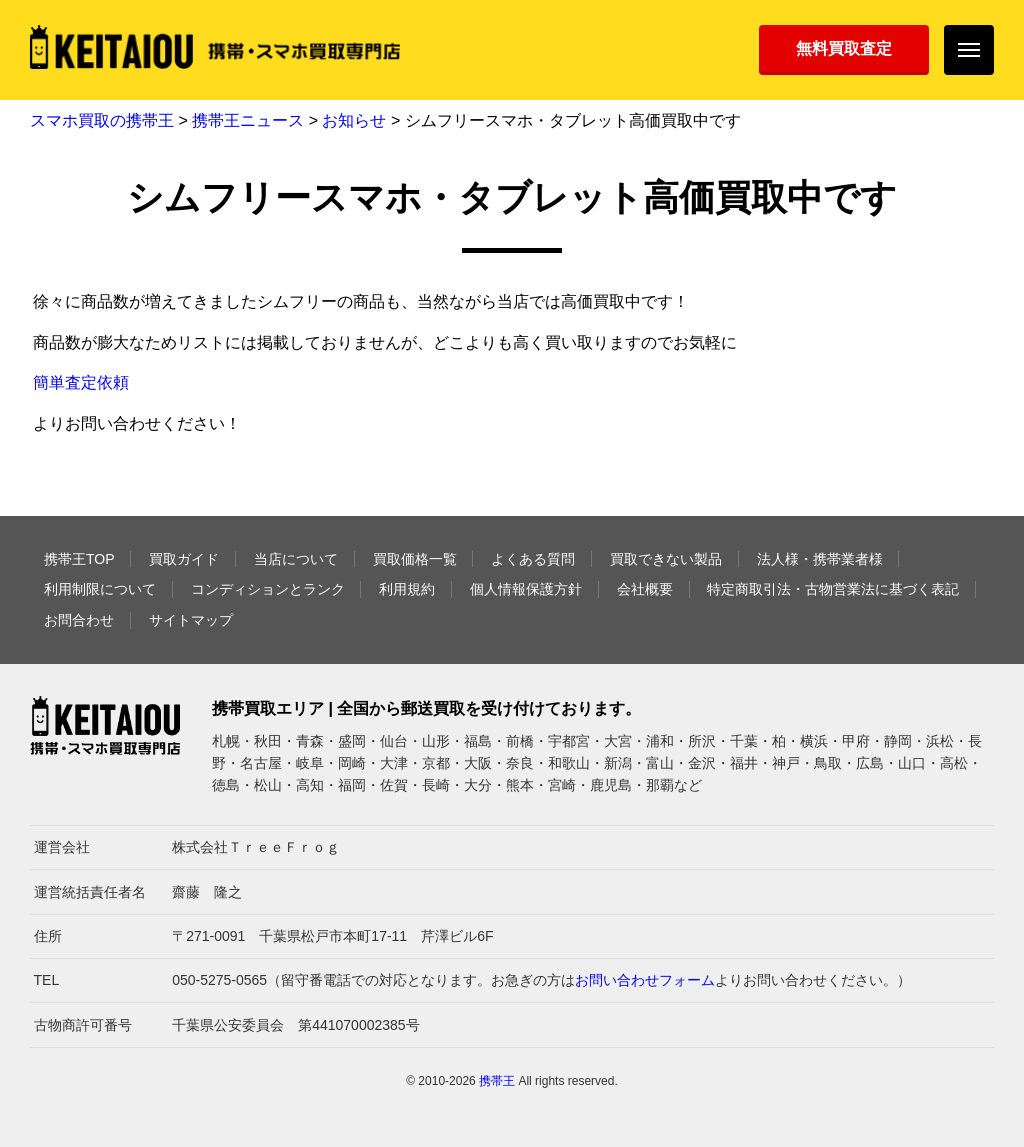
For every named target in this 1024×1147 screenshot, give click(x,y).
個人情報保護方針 (526, 589)
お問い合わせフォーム (645, 980)
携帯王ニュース (248, 120)
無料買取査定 (844, 48)
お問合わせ (79, 620)
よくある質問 (533, 559)
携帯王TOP (79, 559)
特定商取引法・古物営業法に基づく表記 (833, 589)
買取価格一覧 (415, 559)
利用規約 (407, 589)
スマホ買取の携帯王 (102, 120)
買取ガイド (184, 559)
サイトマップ (191, 620)
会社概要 (645, 589)
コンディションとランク (268, 589)
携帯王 (497, 1081)
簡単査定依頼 (81, 382)
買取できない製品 (666, 559)
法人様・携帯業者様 (820, 559)
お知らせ (354, 120)
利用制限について (100, 589)
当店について (296, 559)
